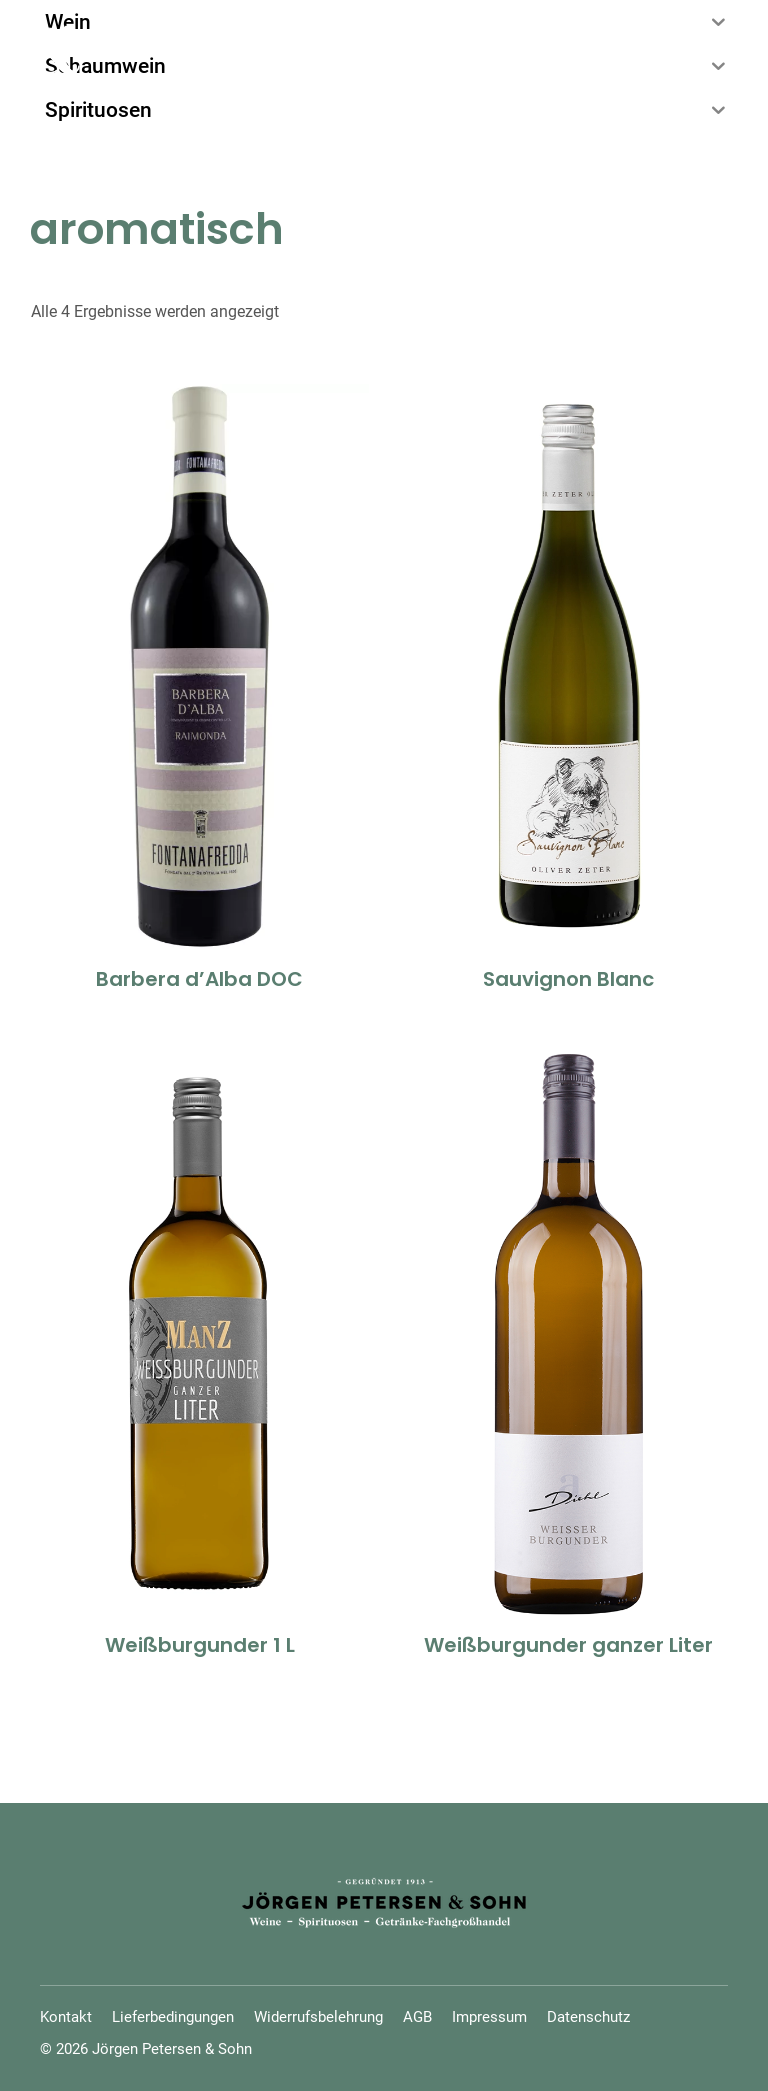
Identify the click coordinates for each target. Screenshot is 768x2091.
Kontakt (66, 2017)
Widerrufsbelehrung (318, 2017)
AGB (417, 2017)
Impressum (489, 2017)
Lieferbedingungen (173, 2017)
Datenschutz (588, 2017)
